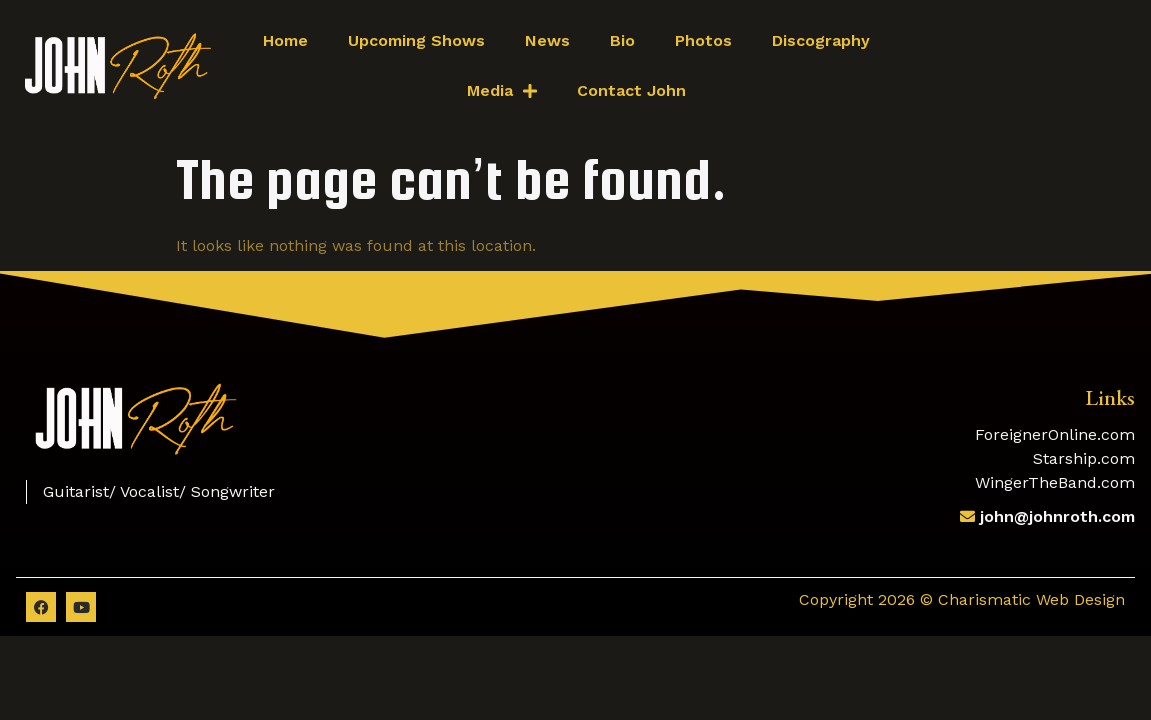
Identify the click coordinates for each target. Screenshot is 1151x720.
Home (285, 40)
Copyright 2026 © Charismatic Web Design (962, 599)
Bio (622, 40)
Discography (821, 40)
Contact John (631, 90)
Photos (703, 40)
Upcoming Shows (416, 40)
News (547, 40)
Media (502, 91)
